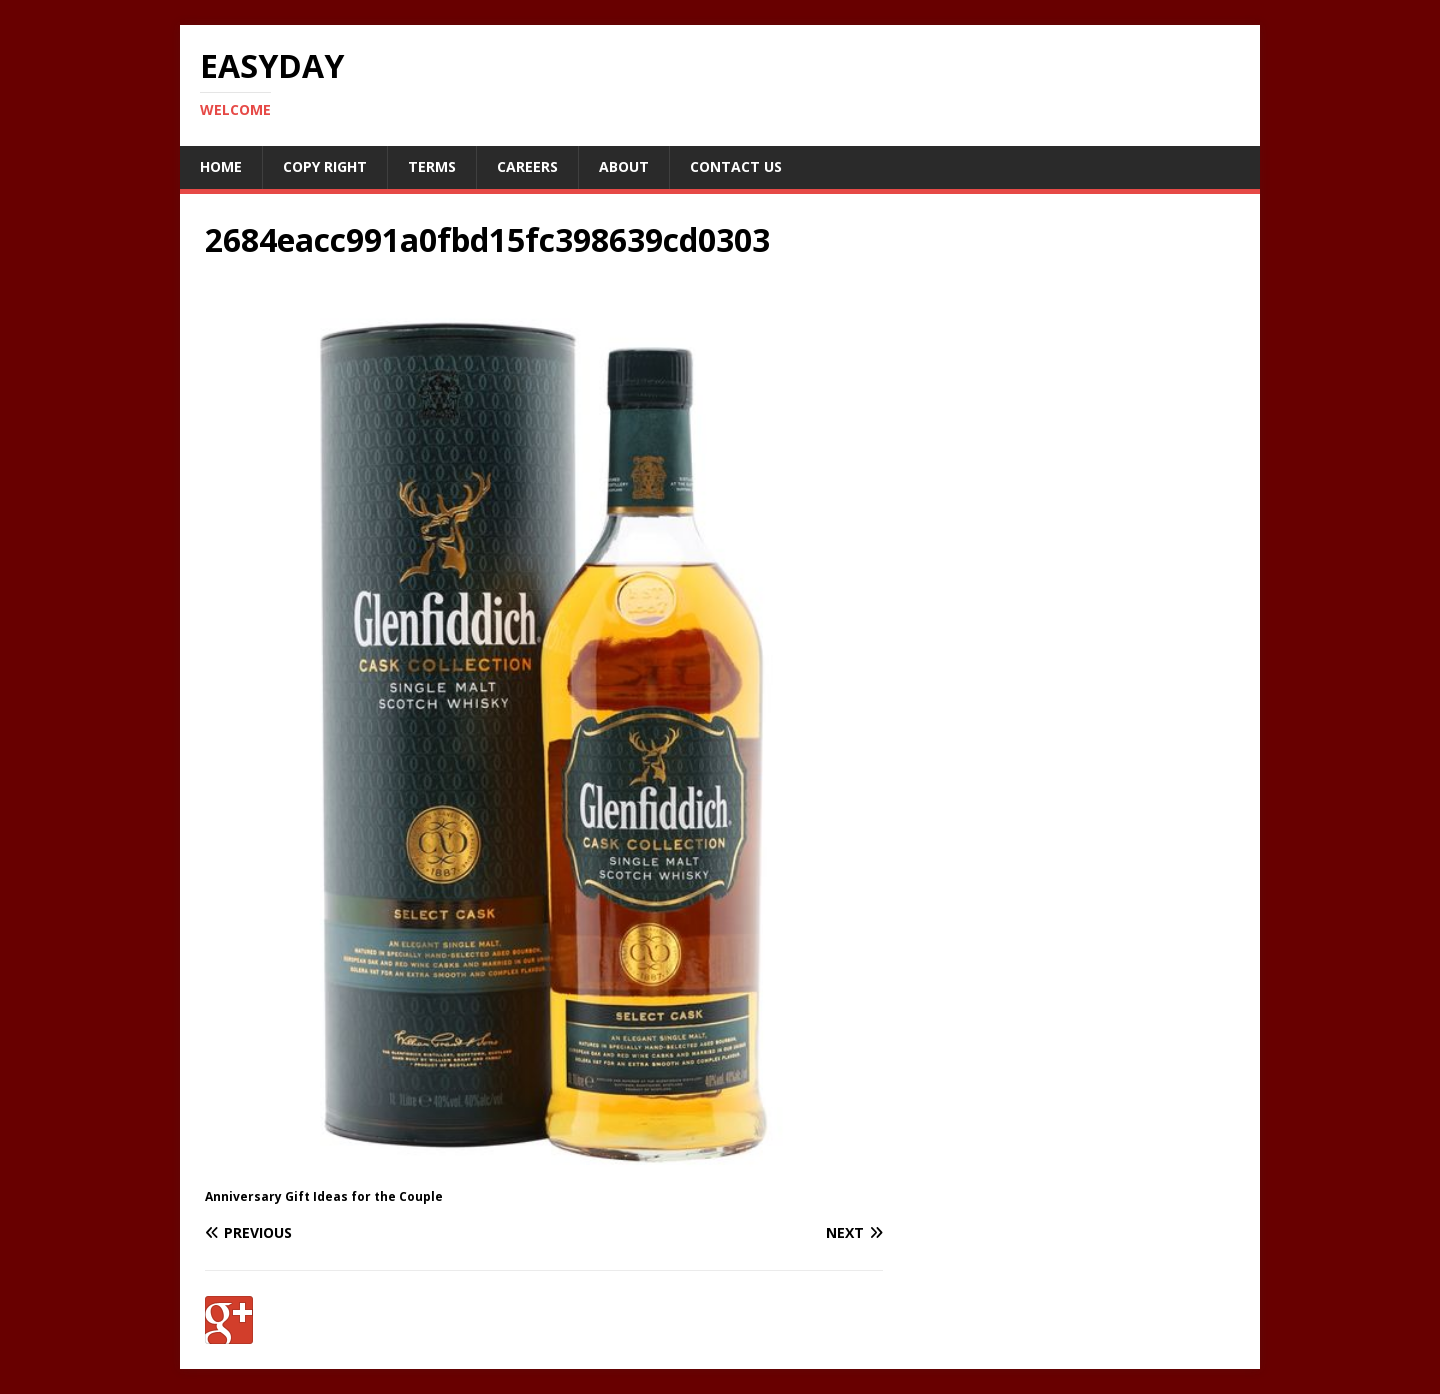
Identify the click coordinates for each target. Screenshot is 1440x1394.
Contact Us (736, 166)
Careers (527, 166)
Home (221, 166)
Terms (432, 166)
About (624, 166)
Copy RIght (325, 166)
